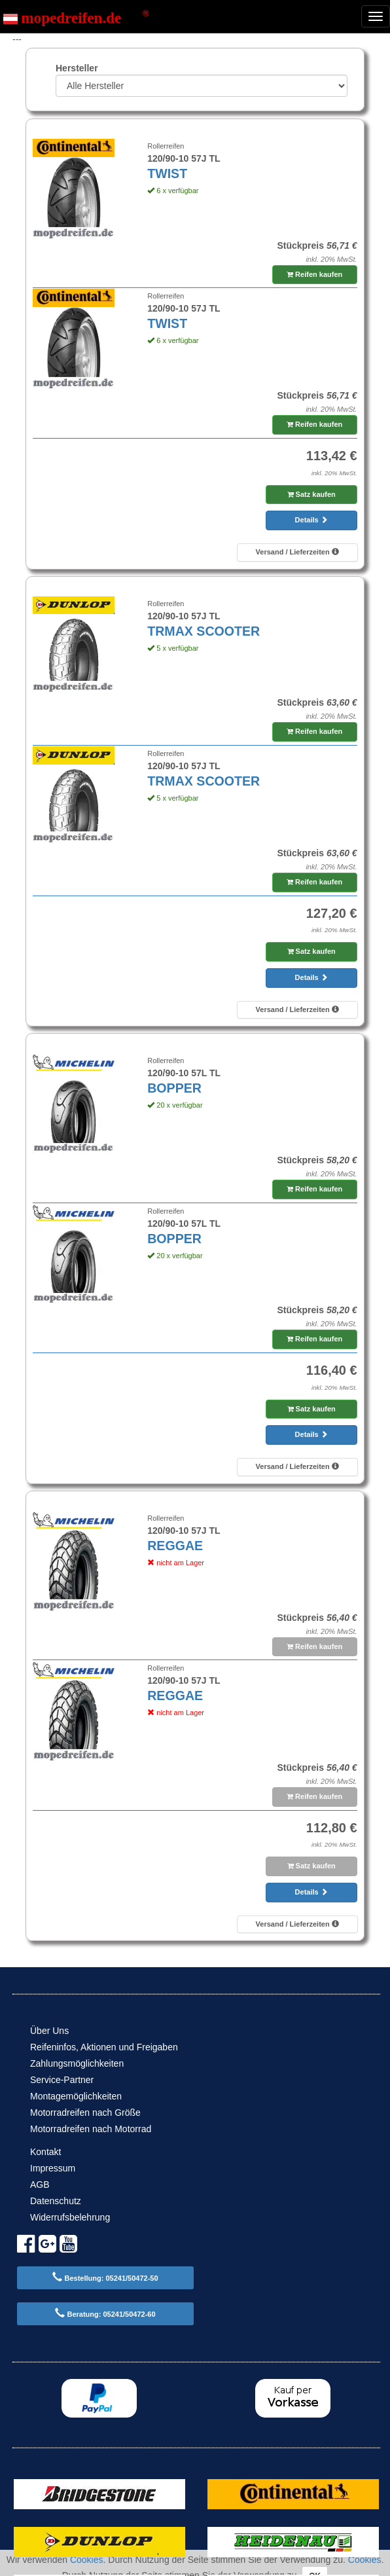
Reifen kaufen (314, 274)
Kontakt (45, 2152)
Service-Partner (62, 2080)
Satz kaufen (311, 494)
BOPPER (174, 1088)
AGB (40, 2184)
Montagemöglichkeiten (76, 2096)
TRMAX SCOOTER (203, 631)
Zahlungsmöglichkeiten (77, 2063)
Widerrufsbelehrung (70, 2217)
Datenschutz (55, 2201)
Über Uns (49, 2030)
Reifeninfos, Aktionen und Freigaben (104, 2047)
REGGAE (175, 1545)
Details (311, 520)
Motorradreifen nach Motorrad (90, 2129)
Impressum (52, 2168)
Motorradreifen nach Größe (85, 2112)
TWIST (167, 173)
